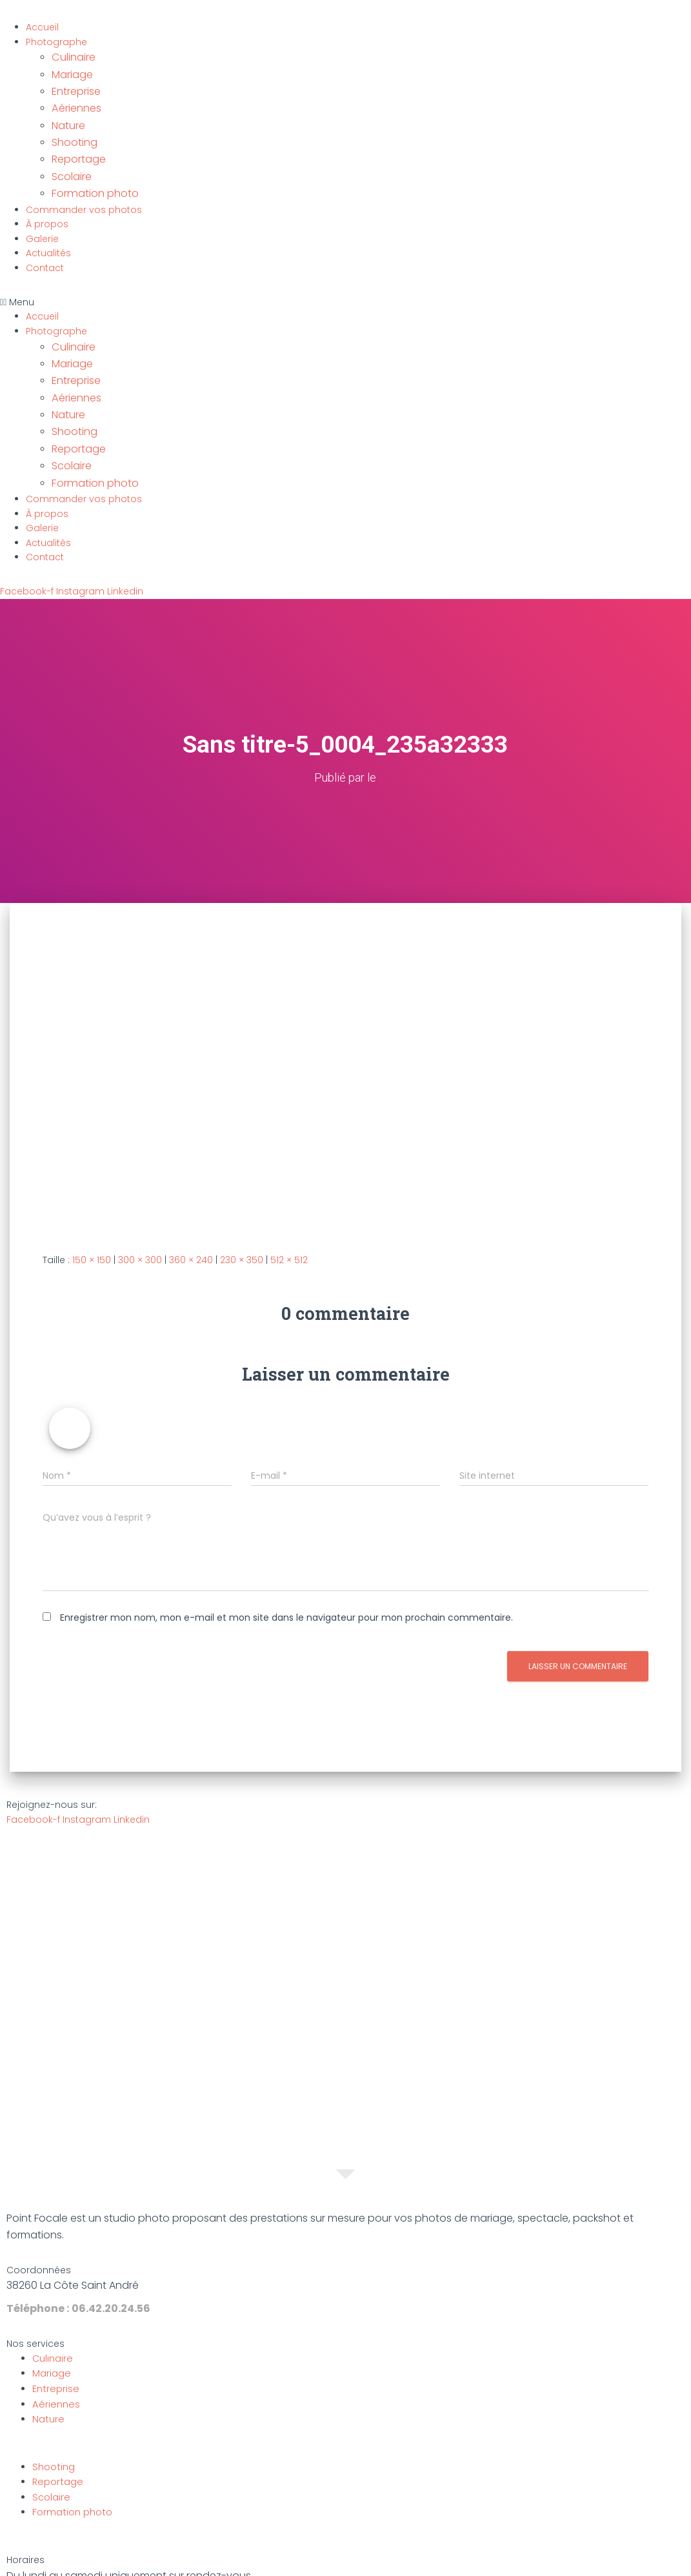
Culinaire (72, 56)
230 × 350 (241, 1216)
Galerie (42, 216)
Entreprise (74, 85)
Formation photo (91, 173)
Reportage (76, 143)
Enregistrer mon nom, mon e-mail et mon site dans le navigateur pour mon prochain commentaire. (286, 1574)
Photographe (56, 41)
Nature (67, 114)
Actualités (48, 231)
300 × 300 (140, 1216)
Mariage (71, 71)
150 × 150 (91, 1216)
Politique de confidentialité (398, 2561)
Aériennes (74, 100)
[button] (345, 280)
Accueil (42, 27)
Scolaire (70, 158)
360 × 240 (191, 1216)
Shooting (72, 129)
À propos (47, 202)
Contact (45, 246)
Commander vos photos (84, 187)
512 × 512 (289, 1216)
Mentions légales (284, 2561)
